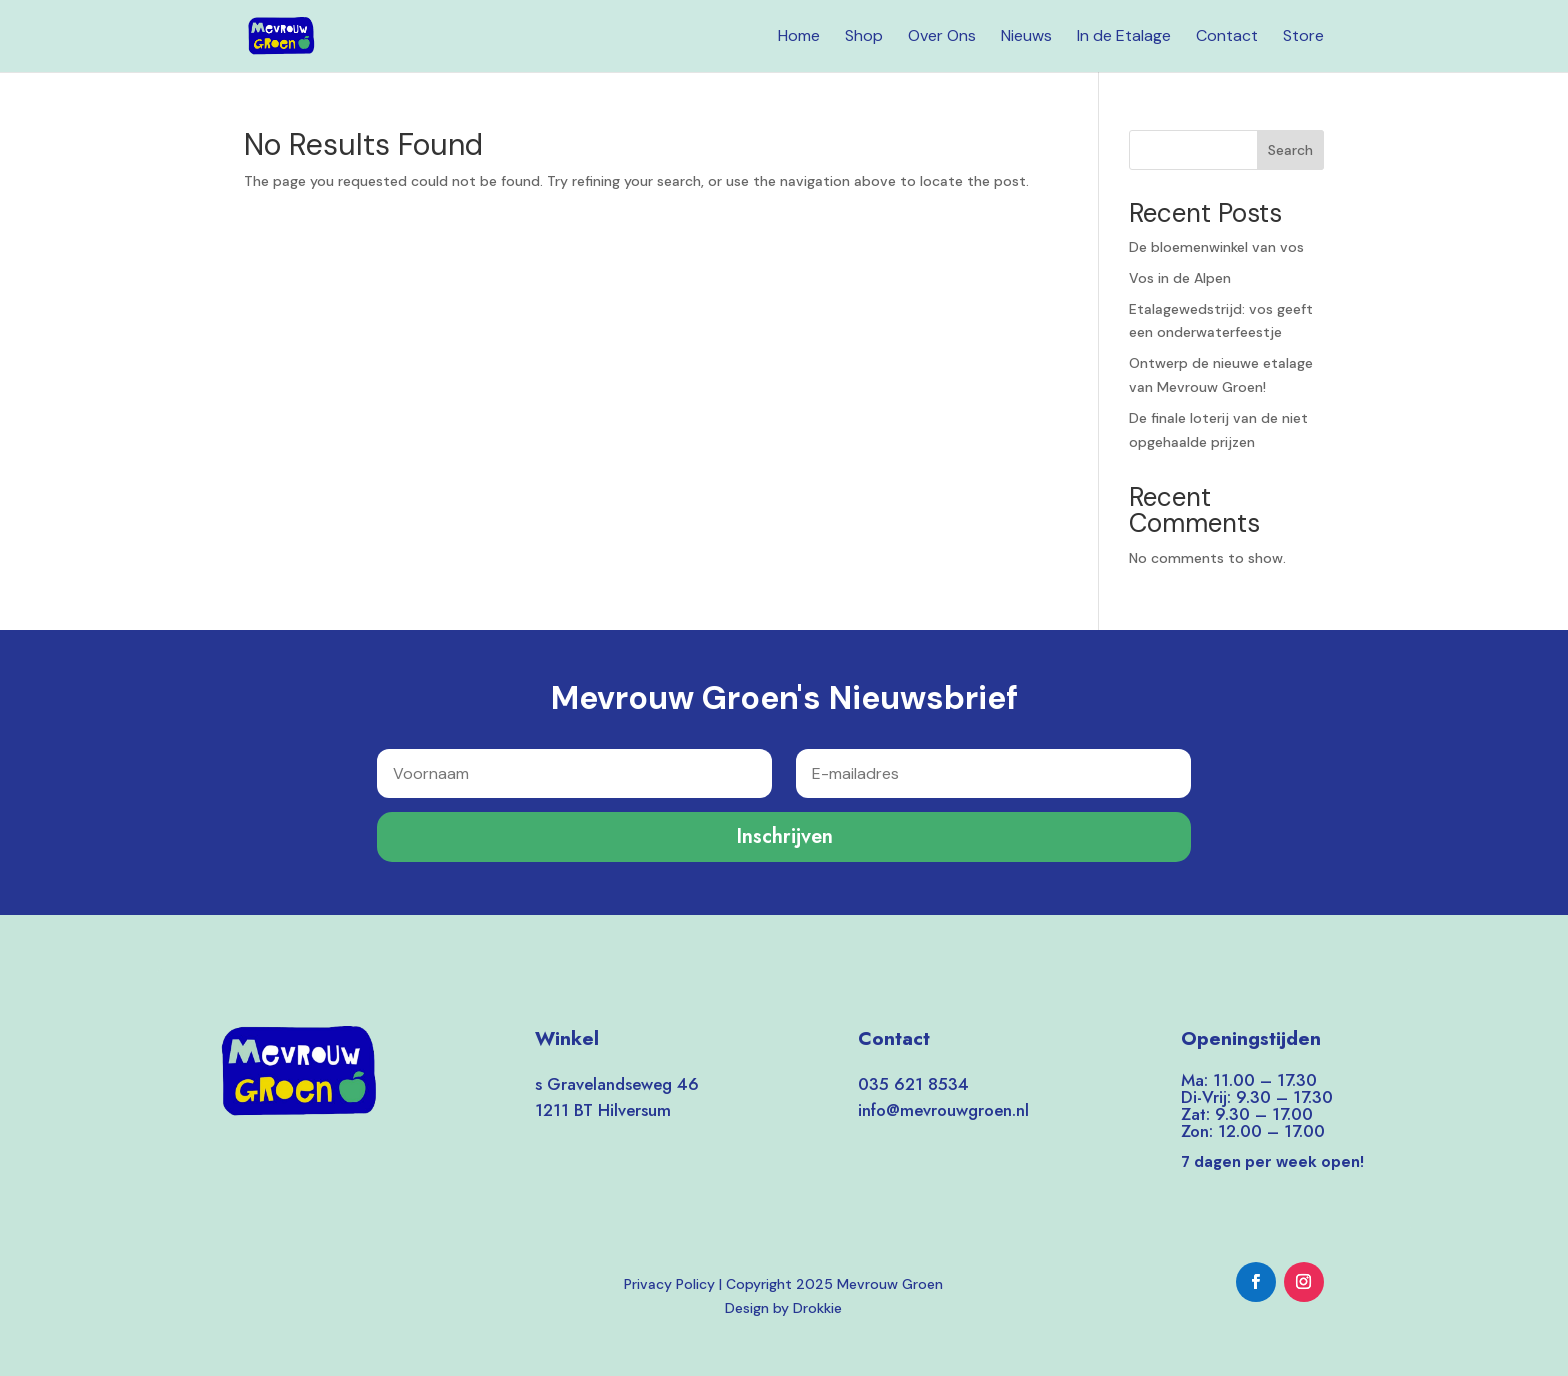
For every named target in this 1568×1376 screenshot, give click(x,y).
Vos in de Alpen (1180, 278)
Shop (864, 37)
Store (1303, 37)
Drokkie (817, 1308)
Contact (1227, 37)
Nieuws (1026, 37)
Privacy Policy (669, 1284)
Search (1290, 150)
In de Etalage (1124, 37)
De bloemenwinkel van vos (1216, 247)
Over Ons (942, 37)
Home (799, 37)
